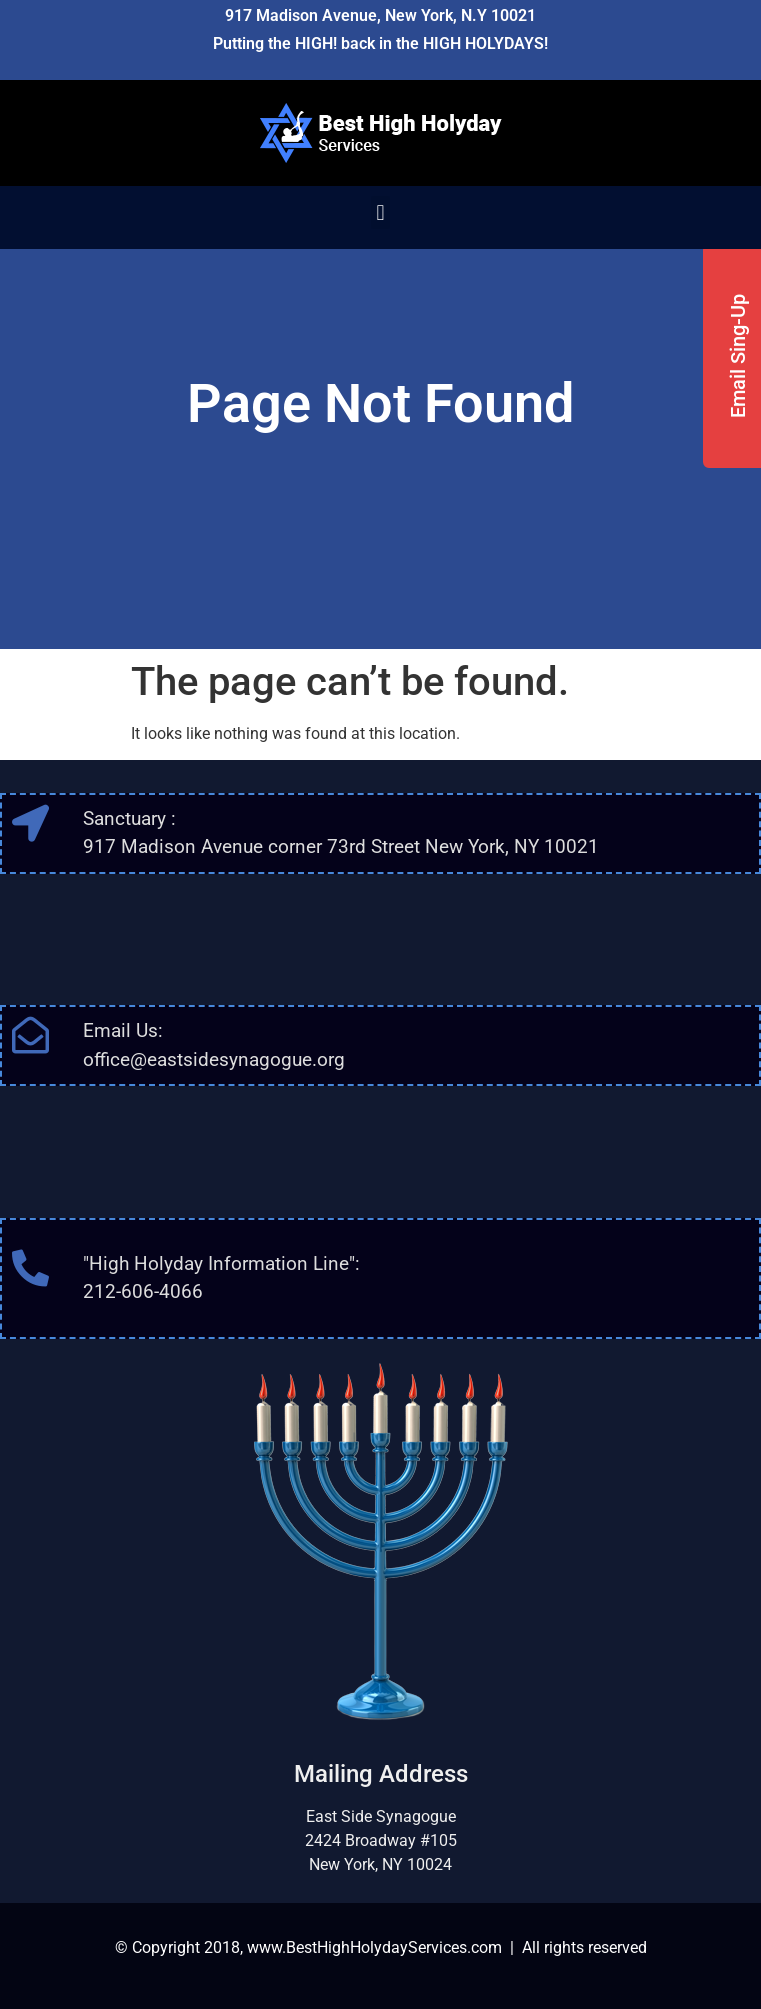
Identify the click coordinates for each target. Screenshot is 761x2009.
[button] (380, 212)
